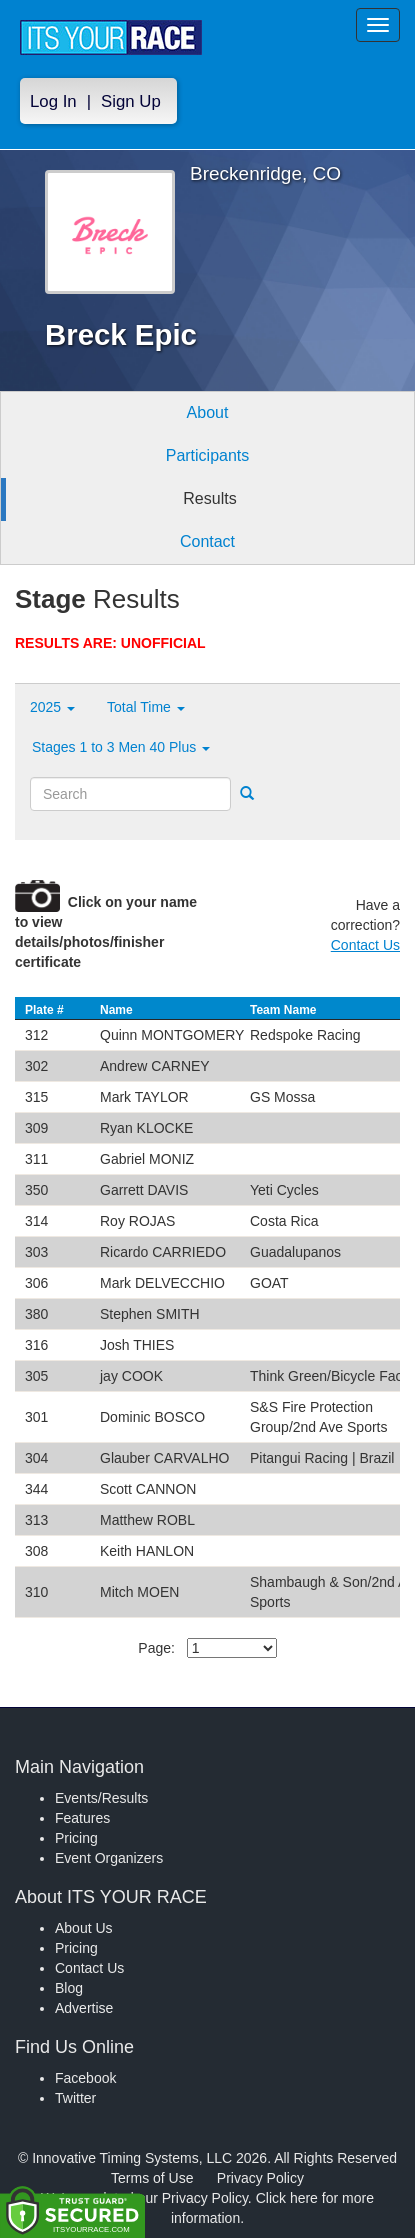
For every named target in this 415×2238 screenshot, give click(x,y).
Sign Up (131, 101)
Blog (69, 1988)
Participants (208, 455)
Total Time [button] (146, 707)
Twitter (75, 2098)
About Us (84, 1928)
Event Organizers (109, 1858)
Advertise (84, 2008)
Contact (207, 541)
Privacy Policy (260, 2178)
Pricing (76, 1838)
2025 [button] (52, 707)
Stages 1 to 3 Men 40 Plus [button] (121, 747)
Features (82, 1818)
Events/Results (101, 1798)
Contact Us (365, 945)
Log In (53, 101)
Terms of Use (152, 2178)
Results (209, 498)
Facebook (85, 2078)
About (208, 412)
